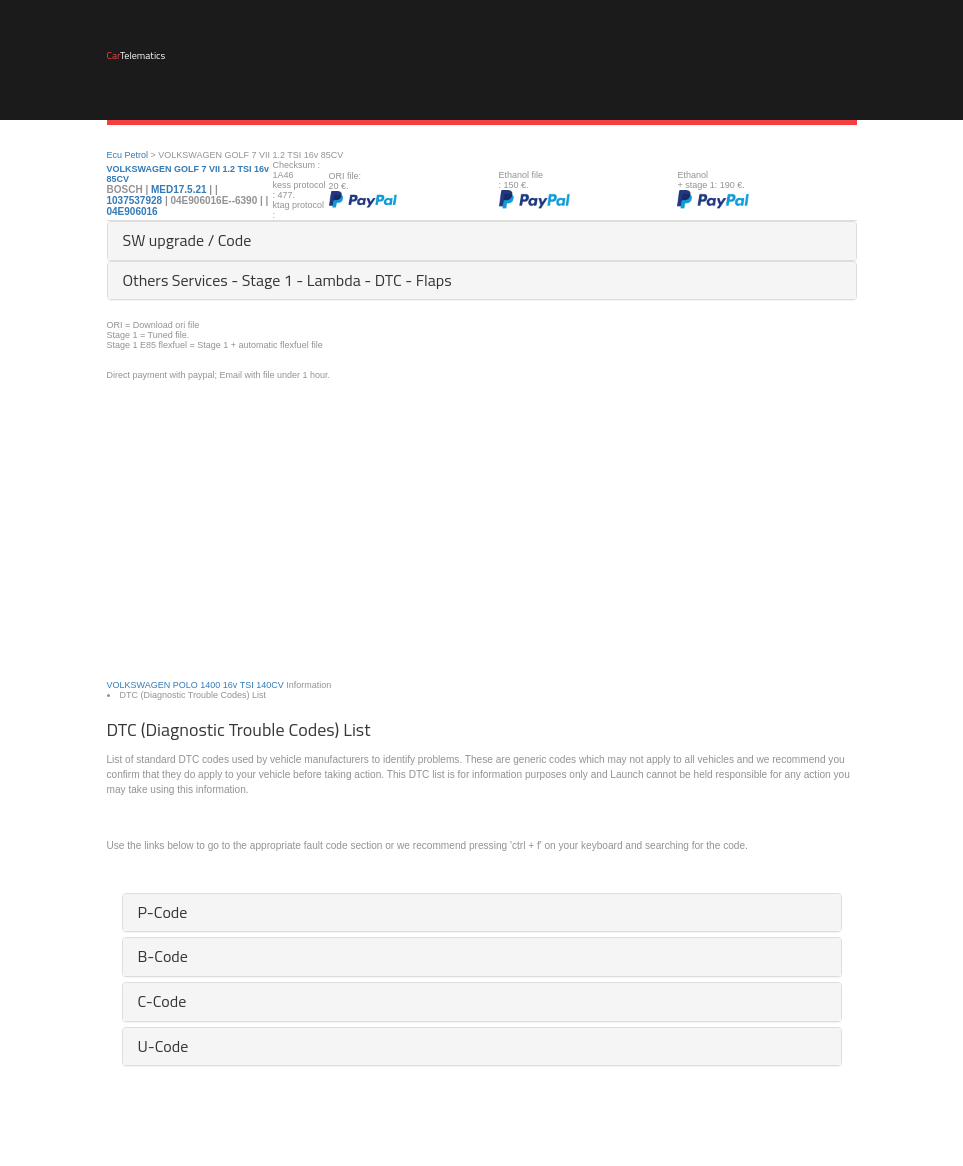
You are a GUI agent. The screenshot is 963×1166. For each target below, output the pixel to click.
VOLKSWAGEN (139, 685)
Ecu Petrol (128, 155)
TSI (247, 685)
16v (230, 685)
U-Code (163, 1046)
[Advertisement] (482, 520)
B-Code (163, 956)
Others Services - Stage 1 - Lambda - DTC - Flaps (287, 280)
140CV (270, 685)
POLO (185, 685)
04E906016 (132, 211)
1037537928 (136, 200)
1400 (210, 685)
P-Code (163, 912)
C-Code (162, 1001)
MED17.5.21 (179, 189)
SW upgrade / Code (187, 240)
